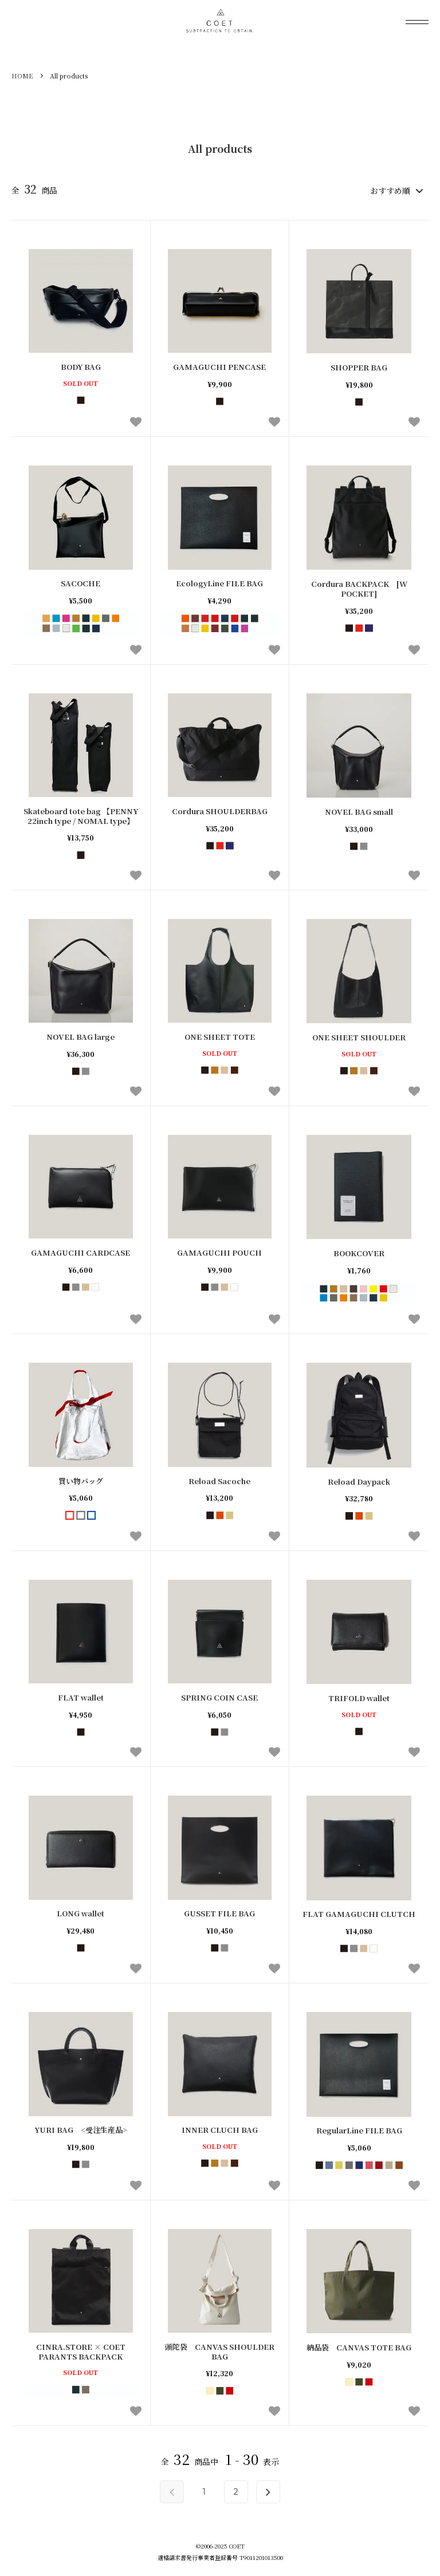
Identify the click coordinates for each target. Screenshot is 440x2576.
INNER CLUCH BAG (220, 2129)
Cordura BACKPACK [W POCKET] (359, 588)
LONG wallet (80, 1913)
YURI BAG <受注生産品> (80, 2129)
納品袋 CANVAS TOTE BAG (359, 2346)
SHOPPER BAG (359, 367)
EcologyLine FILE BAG (219, 582)
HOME (22, 75)
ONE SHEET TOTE (219, 1035)
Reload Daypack (359, 1480)
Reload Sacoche (219, 1480)
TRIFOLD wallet (359, 1697)
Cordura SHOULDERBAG (220, 810)
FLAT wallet (81, 1696)
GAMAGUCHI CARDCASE (80, 1252)
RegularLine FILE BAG (359, 2130)
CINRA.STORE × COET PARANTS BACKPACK (80, 2350)
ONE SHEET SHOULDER (359, 1036)
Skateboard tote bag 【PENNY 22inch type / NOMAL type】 (80, 815)
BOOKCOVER (358, 1252)
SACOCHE (80, 582)
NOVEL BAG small (359, 810)
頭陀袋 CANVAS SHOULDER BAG (219, 2350)
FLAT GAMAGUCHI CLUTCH (358, 1913)
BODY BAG (81, 366)
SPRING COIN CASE (219, 1696)
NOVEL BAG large (80, 1035)
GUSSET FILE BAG (219, 1913)
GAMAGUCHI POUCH (219, 1252)
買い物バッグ (80, 1480)
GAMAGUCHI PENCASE (219, 366)
